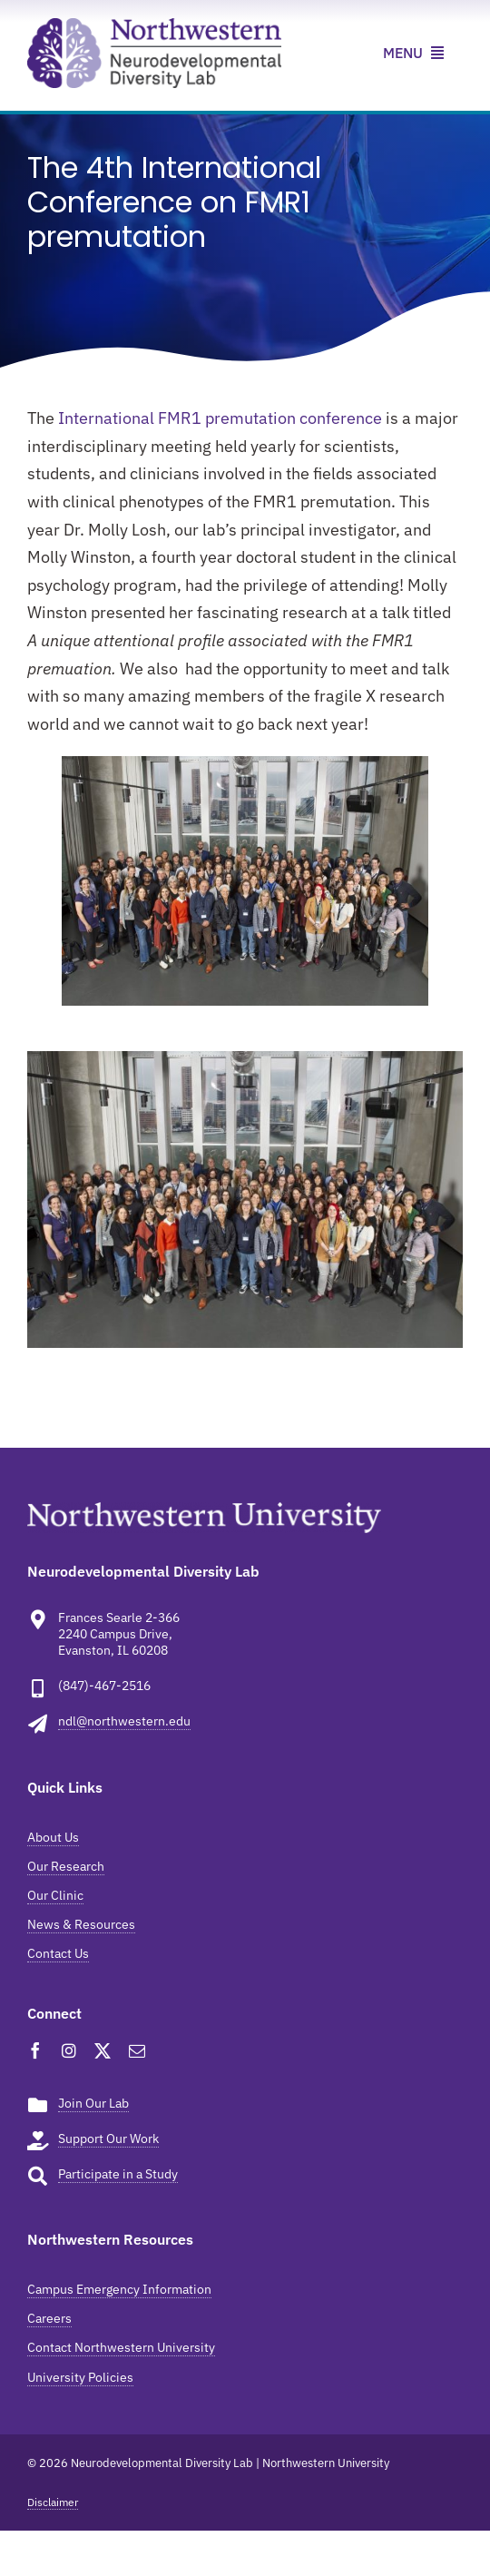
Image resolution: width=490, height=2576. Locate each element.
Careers (49, 2318)
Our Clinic (55, 1895)
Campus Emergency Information (119, 2289)
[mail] (137, 2050)
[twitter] (102, 2050)
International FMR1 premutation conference (220, 418)
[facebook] (35, 2050)
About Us (53, 1837)
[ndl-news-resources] (154, 25)
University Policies (80, 2377)
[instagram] (69, 2050)
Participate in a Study (118, 2174)
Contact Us (58, 1953)
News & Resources (81, 1924)
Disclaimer (52, 2502)
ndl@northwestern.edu (124, 1721)
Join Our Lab (93, 2103)
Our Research (65, 1866)
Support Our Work (108, 2138)
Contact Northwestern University (121, 2347)
